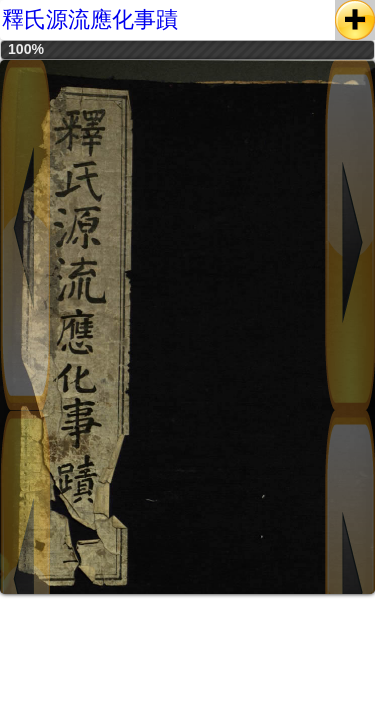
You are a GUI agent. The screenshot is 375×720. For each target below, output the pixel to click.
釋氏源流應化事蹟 (90, 19)
